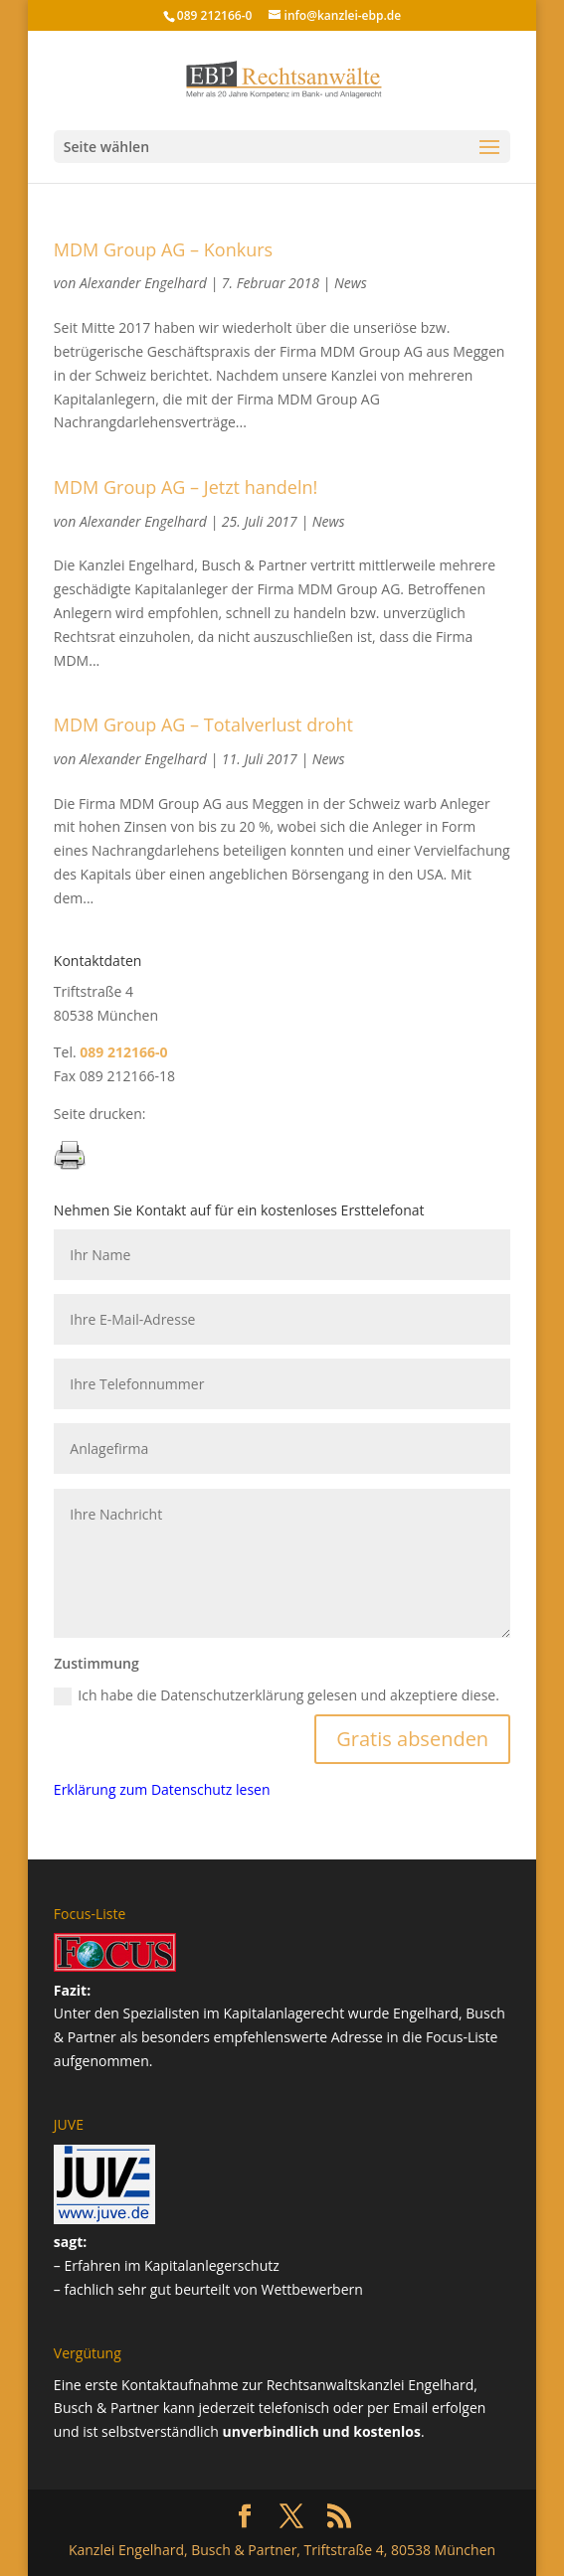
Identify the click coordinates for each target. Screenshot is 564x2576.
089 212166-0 (215, 15)
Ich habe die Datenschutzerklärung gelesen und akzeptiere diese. (276, 1695)
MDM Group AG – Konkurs (163, 249)
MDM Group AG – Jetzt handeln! (185, 487)
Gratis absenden (412, 1738)
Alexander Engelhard (143, 282)
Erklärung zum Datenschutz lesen (162, 1789)
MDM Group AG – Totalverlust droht (203, 724)
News (350, 282)
